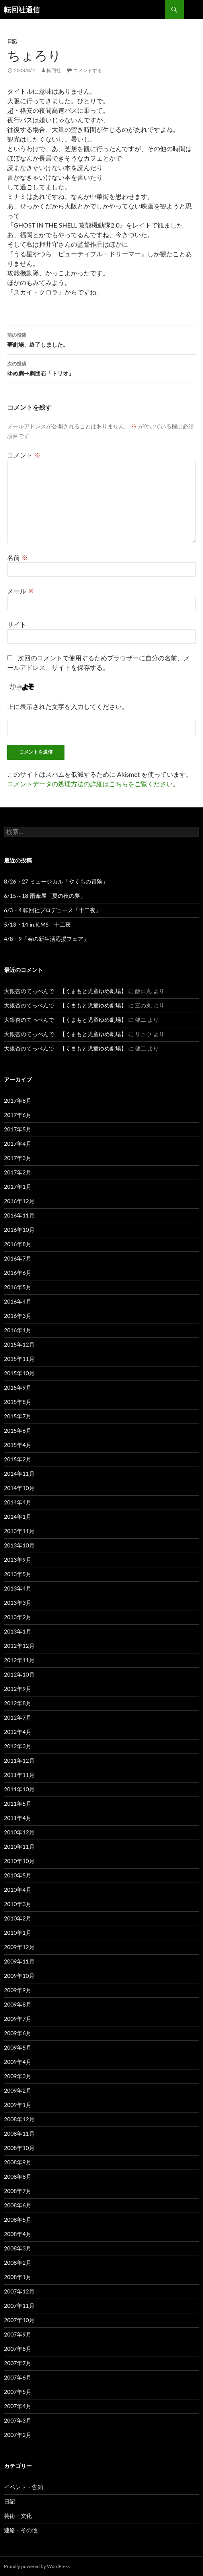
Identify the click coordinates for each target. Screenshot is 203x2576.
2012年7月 (17, 1717)
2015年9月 (17, 1387)
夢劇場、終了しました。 (101, 339)
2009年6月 (17, 2033)
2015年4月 (17, 1444)
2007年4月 (17, 2406)
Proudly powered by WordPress (37, 2566)
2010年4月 (17, 1889)
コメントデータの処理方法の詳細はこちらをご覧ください (90, 783)
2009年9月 (17, 1990)
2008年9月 (17, 2162)
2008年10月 (19, 2147)
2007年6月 (17, 2377)
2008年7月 (17, 2190)
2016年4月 (17, 1301)
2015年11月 (19, 1358)
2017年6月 (17, 1114)
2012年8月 (17, 1703)
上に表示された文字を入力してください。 (67, 706)
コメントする (87, 70)
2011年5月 (17, 1803)
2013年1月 (17, 1631)
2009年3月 (17, 2076)
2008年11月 (19, 2133)
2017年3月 (17, 1157)
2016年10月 (19, 1229)
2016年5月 (17, 1287)
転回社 (54, 70)
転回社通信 (22, 9)
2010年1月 (17, 1932)
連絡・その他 (20, 2530)
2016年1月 (17, 1330)
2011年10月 (19, 1789)
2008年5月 (17, 2219)
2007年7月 (17, 2363)
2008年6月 (17, 2205)
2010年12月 (19, 1832)
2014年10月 (19, 1487)
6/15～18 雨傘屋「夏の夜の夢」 (45, 895)
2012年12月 (19, 1645)
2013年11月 (19, 1531)
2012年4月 (17, 1731)
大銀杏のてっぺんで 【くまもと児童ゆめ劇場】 (65, 991)
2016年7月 (17, 1258)
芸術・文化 (18, 2515)
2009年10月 (19, 1975)
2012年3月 (17, 1746)
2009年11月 (19, 1961)
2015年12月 (19, 1344)
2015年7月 (17, 1416)
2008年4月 (17, 2233)
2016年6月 (17, 1272)
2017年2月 (17, 1172)
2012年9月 (17, 1688)
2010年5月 (17, 1875)
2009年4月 (17, 2061)
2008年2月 (17, 2262)
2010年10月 (19, 1860)
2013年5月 (17, 1574)
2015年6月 (17, 1430)
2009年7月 (17, 2018)
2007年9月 (17, 2334)
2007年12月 (19, 2291)
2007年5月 (17, 2391)
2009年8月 (17, 2004)
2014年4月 (17, 1502)
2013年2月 (17, 1617)
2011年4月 (17, 1817)
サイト (16, 624)
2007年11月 (19, 2305)
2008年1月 (17, 2277)
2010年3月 (17, 1904)
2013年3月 (17, 1602)
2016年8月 (17, 1244)
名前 (17, 557)
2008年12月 (19, 2119)
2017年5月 (17, 1129)
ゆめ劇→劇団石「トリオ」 (101, 368)
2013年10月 (19, 1545)
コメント (24, 455)
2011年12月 (19, 1760)
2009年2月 (17, 2090)
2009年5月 (17, 2047)
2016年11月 (19, 1215)
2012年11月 (19, 1660)
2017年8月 (17, 1100)
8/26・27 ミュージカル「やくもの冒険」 (56, 881)
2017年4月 (17, 1143)
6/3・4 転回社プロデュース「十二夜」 (52, 910)
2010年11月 (19, 1846)
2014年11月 (19, 1473)
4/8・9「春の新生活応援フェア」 (46, 938)
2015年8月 (17, 1401)
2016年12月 (19, 1201)
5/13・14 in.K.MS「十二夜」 (40, 924)
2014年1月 (17, 1516)
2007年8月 (17, 2348)
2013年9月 (17, 1559)
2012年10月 (19, 1674)
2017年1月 (17, 1186)
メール (20, 591)
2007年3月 (17, 2420)
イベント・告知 (23, 2487)
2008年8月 (17, 2176)
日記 (12, 41)
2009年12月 (19, 1947)
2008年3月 (17, 2248)
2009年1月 (17, 2104)
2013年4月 (17, 1588)
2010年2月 (17, 1918)
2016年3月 (17, 1315)
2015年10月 (19, 1373)
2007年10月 (19, 2320)
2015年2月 (17, 1459)
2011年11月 (19, 1774)
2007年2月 (17, 2434)
